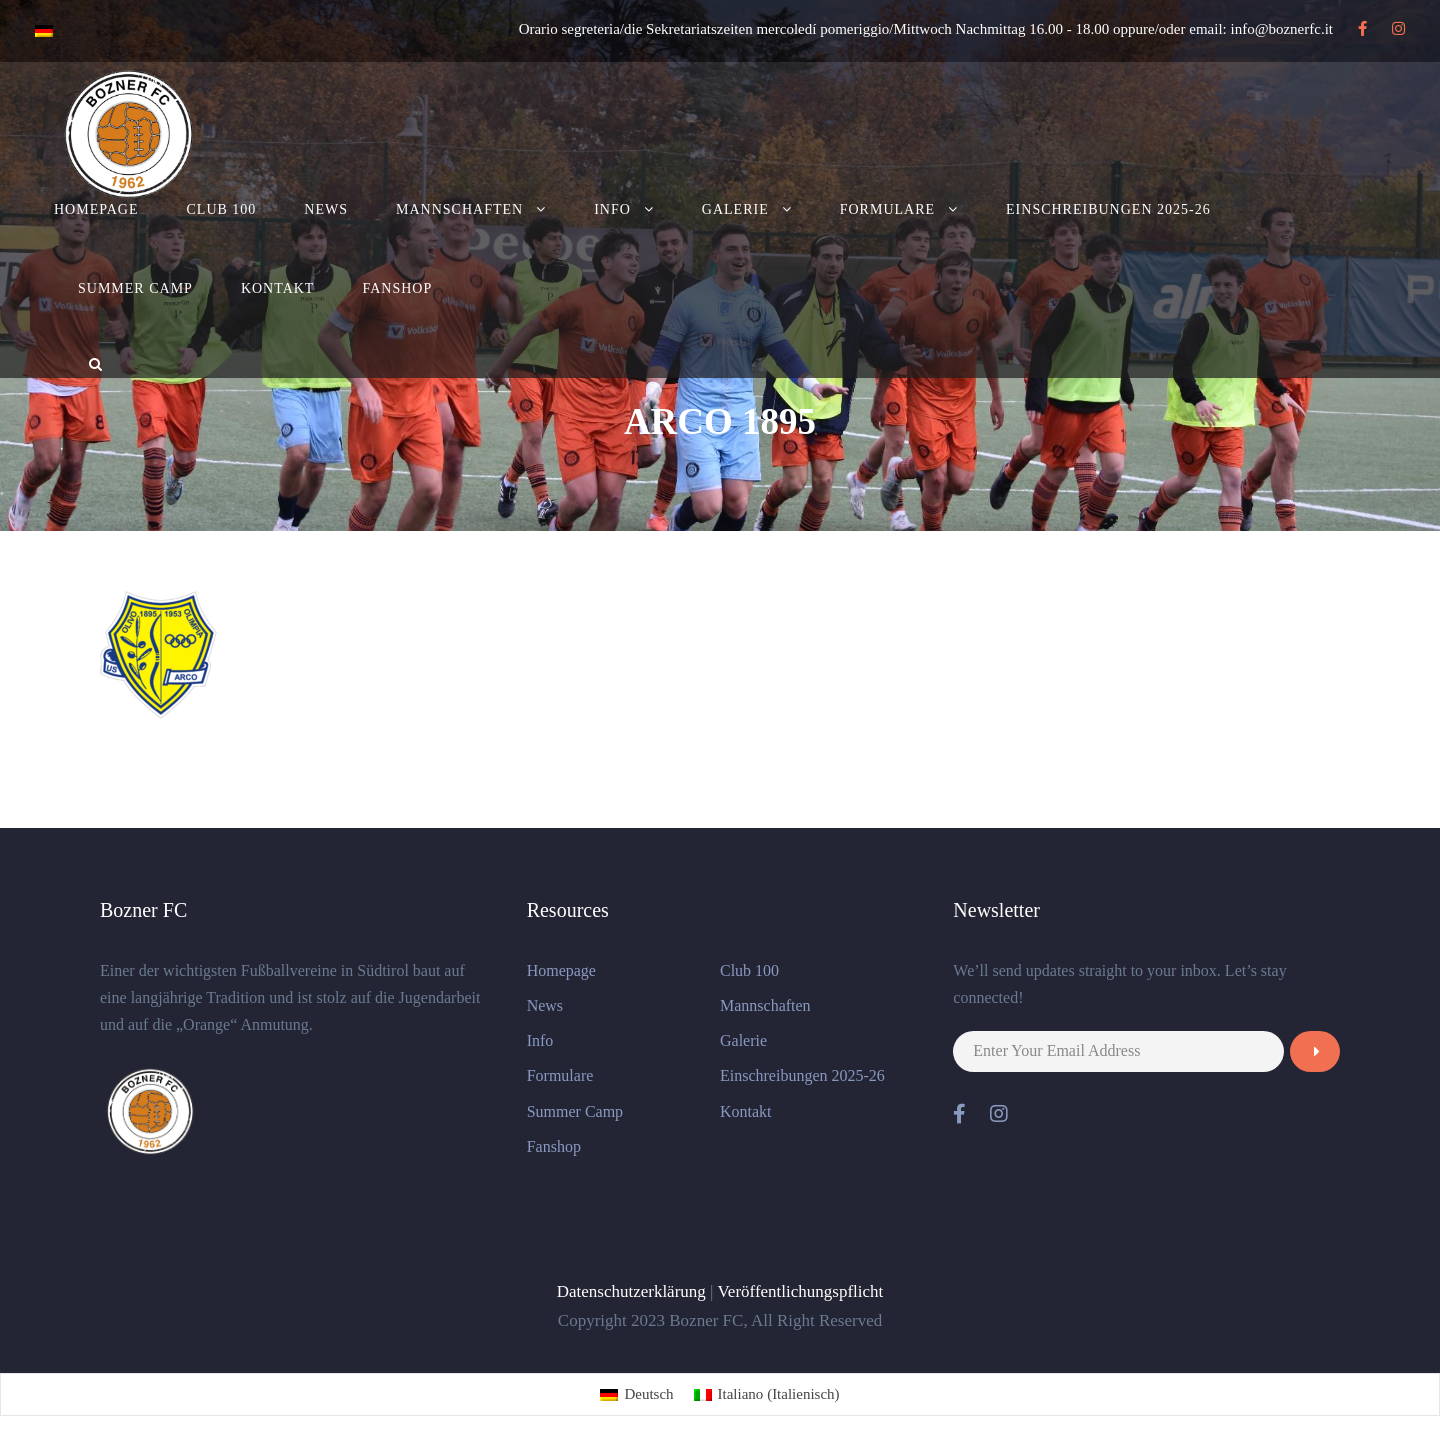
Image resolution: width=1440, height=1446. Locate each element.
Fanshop (397, 288)
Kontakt (278, 288)
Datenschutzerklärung (631, 1291)
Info (612, 209)
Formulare (887, 209)
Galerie (735, 209)
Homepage (96, 209)
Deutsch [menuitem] (648, 1394)
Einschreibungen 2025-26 (1108, 209)
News (326, 209)
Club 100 (222, 209)
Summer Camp (135, 288)
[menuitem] (636, 1394)
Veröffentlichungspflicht (800, 1291)
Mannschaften (459, 209)
